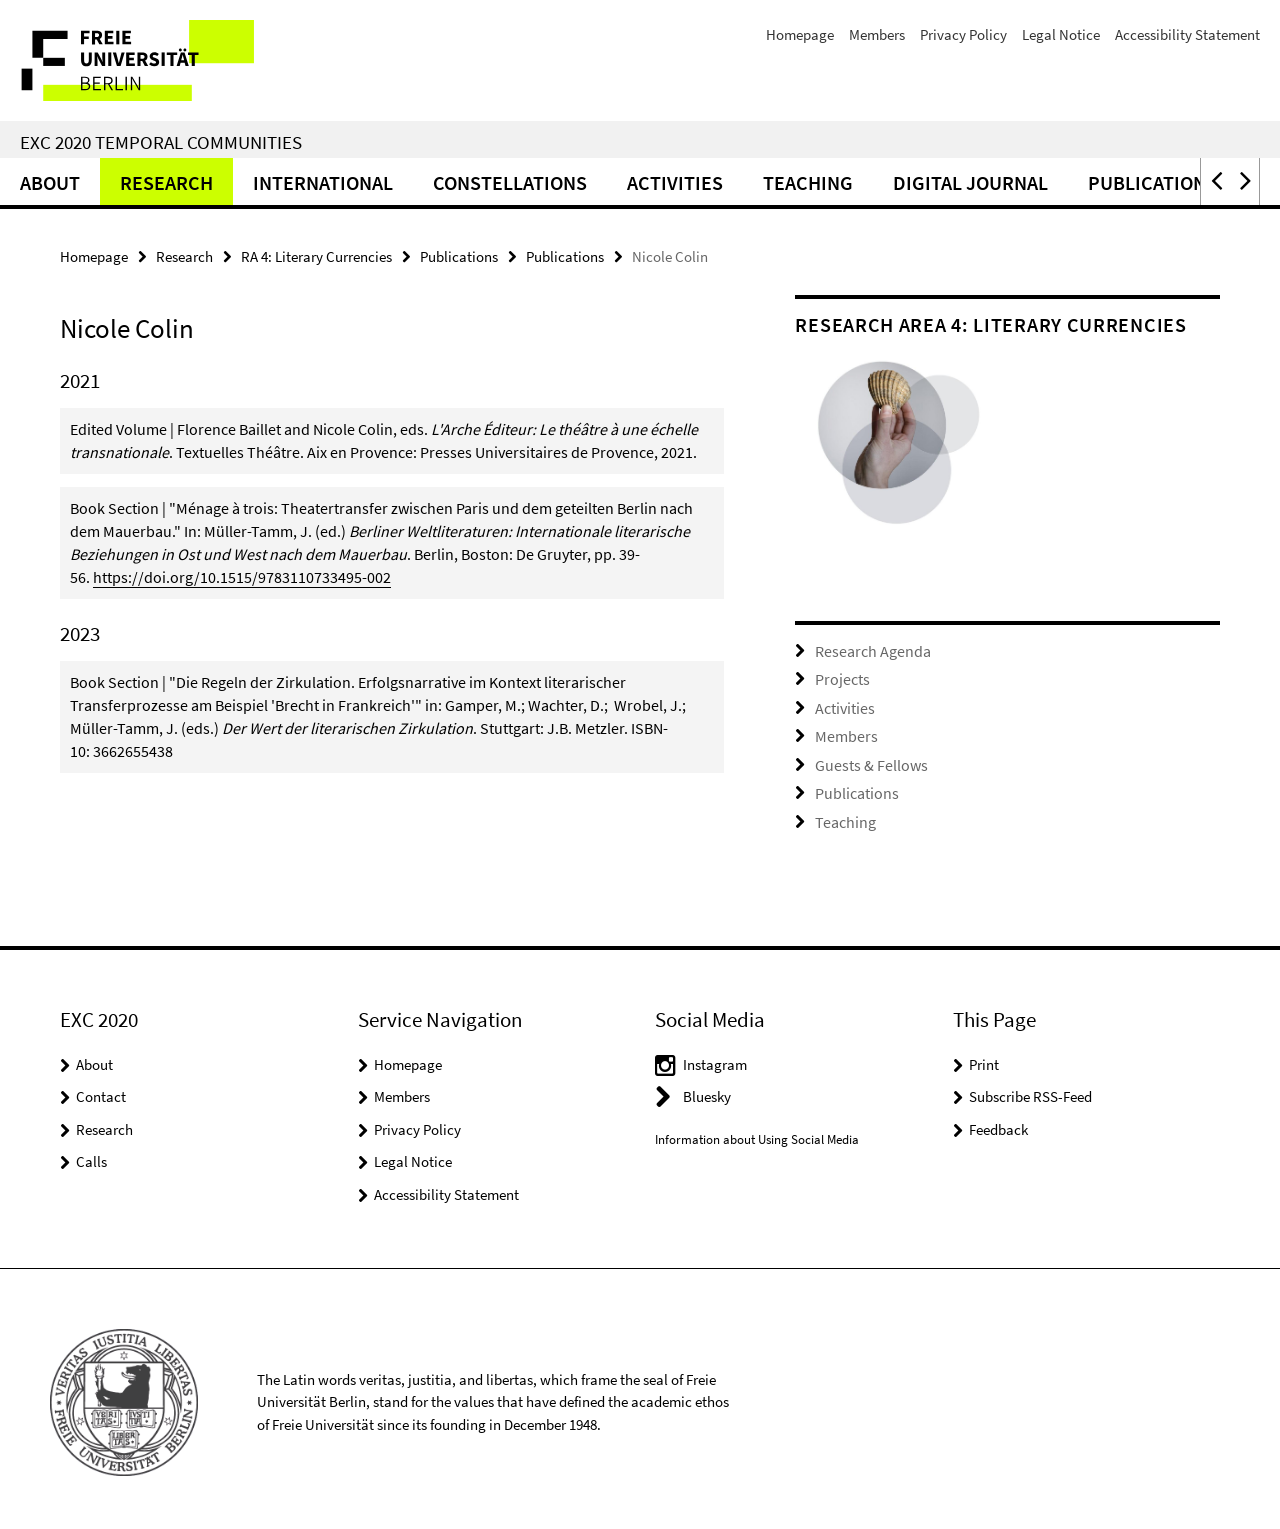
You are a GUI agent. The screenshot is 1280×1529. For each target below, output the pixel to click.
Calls (91, 1154)
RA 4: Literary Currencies (316, 256)
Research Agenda (868, 650)
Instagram (715, 1057)
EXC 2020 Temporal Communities (161, 142)
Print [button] (984, 1057)
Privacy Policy (963, 34)
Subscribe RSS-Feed (1030, 1089)
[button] (1215, 181)
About (50, 182)
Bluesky (707, 1089)
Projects (840, 677)
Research (166, 182)
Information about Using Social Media (757, 1132)
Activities (675, 182)
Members (877, 34)
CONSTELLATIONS (510, 182)
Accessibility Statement (1187, 34)
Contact (101, 1089)
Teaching (808, 182)
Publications (1152, 182)
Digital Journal (970, 182)
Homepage (800, 34)
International (323, 182)
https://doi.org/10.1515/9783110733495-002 (242, 577)
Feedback (998, 1122)
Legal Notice (1061, 34)
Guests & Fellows (866, 760)
